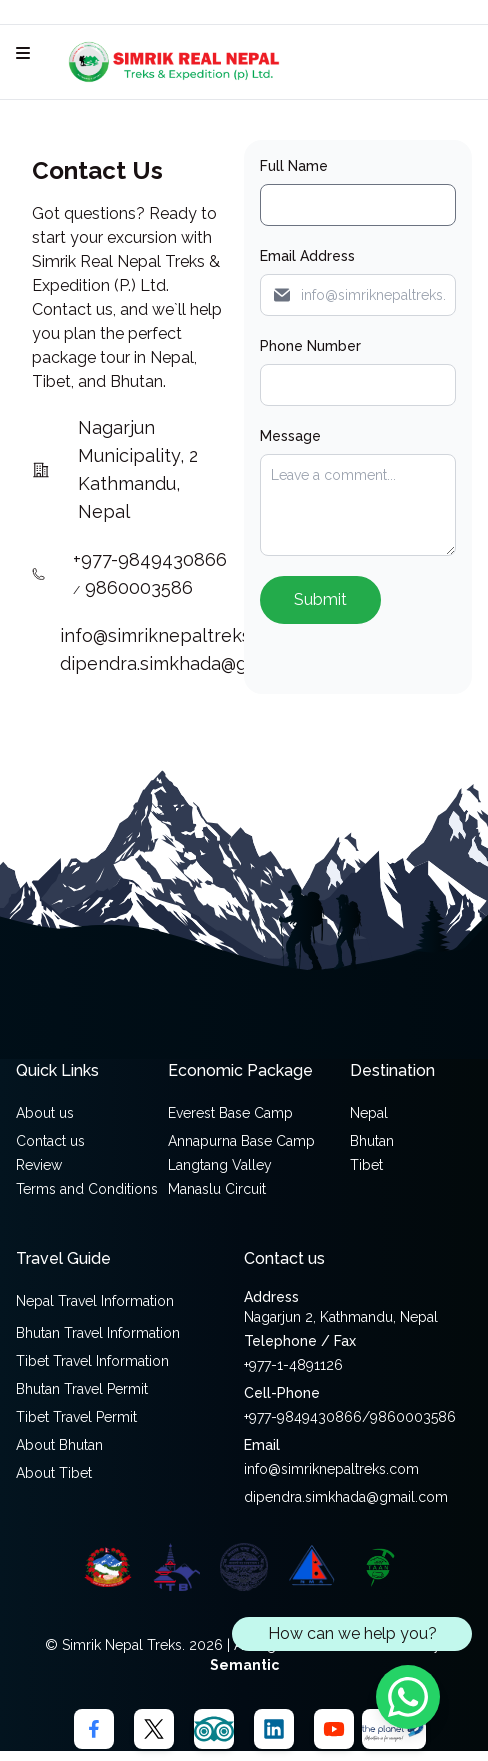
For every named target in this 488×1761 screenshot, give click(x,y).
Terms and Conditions (87, 1189)
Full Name (294, 166)
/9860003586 (409, 1417)
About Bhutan (59, 1445)
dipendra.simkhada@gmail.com (191, 663)
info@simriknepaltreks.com (178, 635)
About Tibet (54, 1473)
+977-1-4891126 (293, 1365)
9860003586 (139, 587)
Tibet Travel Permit (76, 1417)
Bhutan (372, 1141)
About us (45, 1113)
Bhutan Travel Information (98, 1333)
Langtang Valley (220, 1165)
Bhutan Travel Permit (82, 1389)
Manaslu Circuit (217, 1189)
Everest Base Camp (230, 1113)
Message (290, 436)
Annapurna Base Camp (241, 1141)
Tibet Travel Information (92, 1361)
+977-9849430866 (150, 559)
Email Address (307, 256)
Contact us (50, 1141)
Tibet (366, 1165)
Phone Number (310, 346)
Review (39, 1165)
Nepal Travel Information (95, 1301)
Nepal (369, 1113)
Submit (320, 599)
